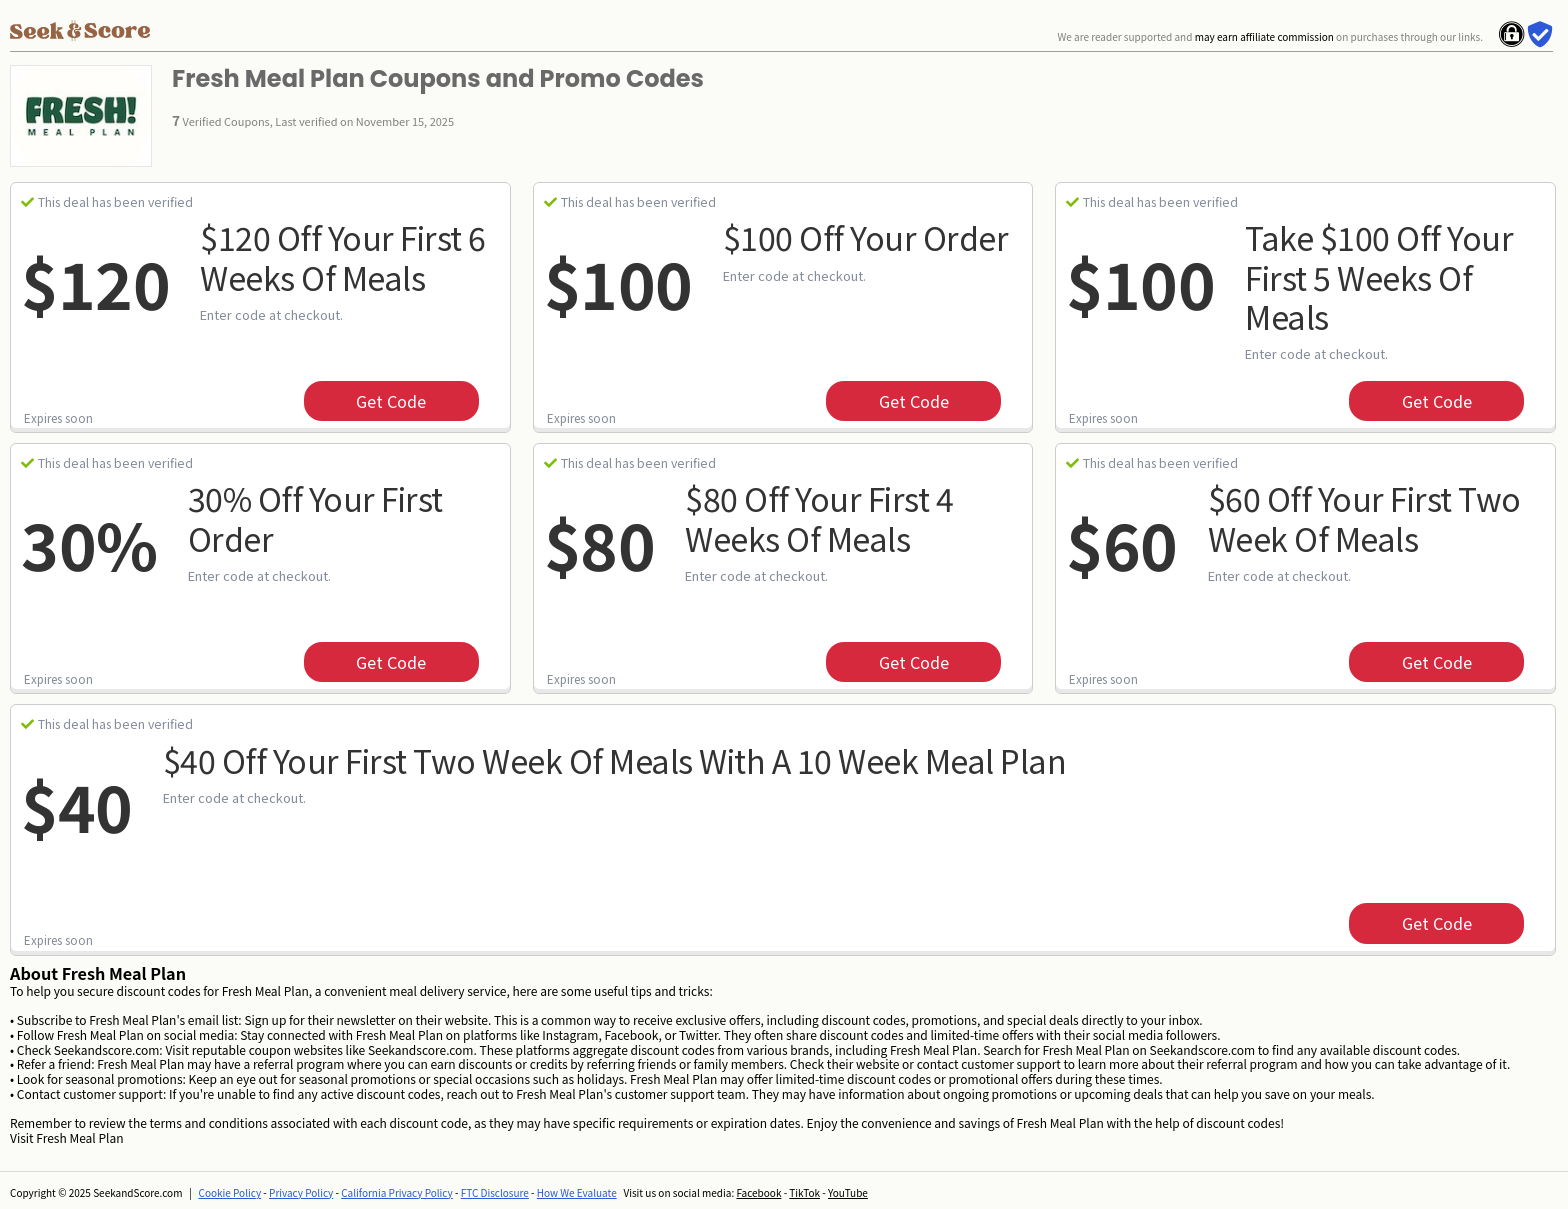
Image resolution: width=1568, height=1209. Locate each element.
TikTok (804, 1192)
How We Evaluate (577, 1192)
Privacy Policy (301, 1192)
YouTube (848, 1192)
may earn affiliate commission (1264, 36)
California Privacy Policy (397, 1192)
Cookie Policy (230, 1192)
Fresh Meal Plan (79, 1137)
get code (391, 401)
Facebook (758, 1192)
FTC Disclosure (495, 1192)
